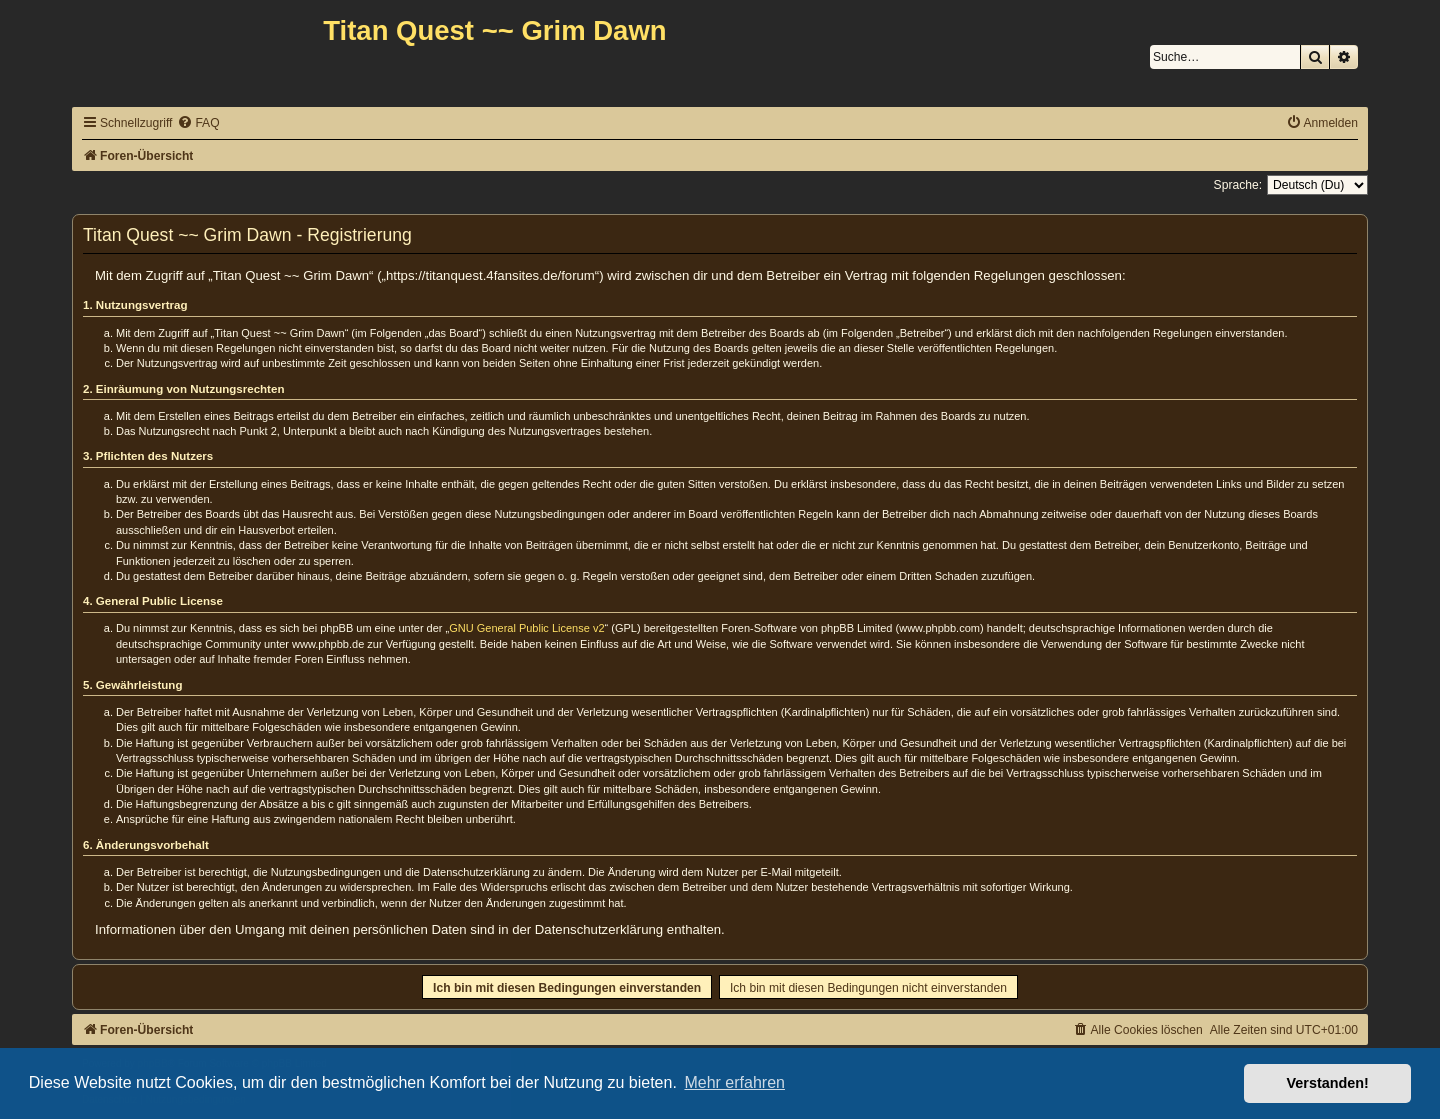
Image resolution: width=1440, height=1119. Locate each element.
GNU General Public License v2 (526, 628)
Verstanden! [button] (1328, 1083)
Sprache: (1238, 185)
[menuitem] (198, 123)
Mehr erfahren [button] (734, 1082)
